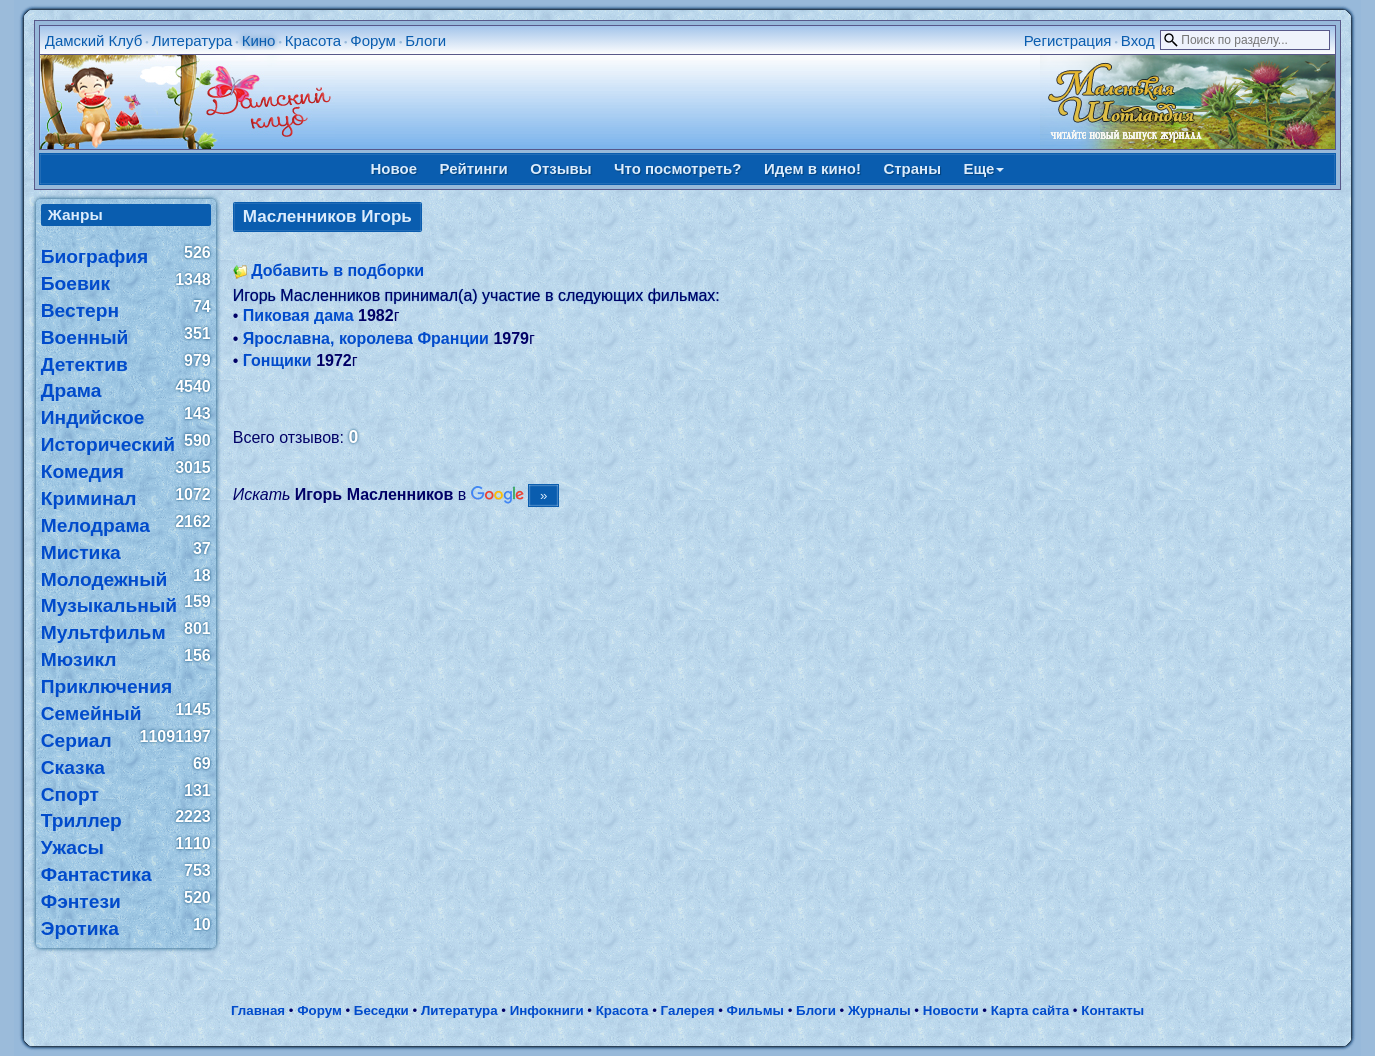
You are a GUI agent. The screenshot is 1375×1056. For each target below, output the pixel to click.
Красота (313, 40)
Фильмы (755, 1010)
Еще (983, 168)
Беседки (381, 1010)
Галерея (688, 1010)
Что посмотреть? (677, 168)
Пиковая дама (298, 315)
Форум (373, 40)
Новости (951, 1010)
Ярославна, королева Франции (366, 338)
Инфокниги (547, 1010)
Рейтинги (474, 168)
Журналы (879, 1010)
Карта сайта (1030, 1010)
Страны (912, 168)
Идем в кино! (812, 168)
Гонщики (277, 360)
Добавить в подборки (337, 270)
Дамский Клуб (94, 40)
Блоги (425, 40)
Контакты (1112, 1010)
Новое (394, 168)
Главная (258, 1010)
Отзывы (560, 168)
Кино (259, 40)
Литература (192, 40)
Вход (1138, 40)
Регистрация (1068, 40)
